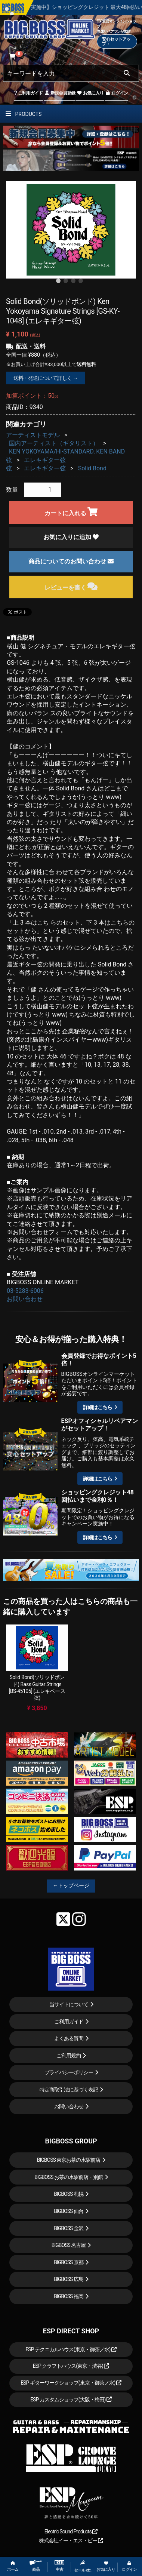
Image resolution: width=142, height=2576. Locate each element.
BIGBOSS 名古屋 (69, 2245)
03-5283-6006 (25, 1290)
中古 (59, 2566)
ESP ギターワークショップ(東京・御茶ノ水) (71, 2383)
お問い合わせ (25, 1299)
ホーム (12, 2566)
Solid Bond (92, 468)
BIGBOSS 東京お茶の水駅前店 (69, 2160)
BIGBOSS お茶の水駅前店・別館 (68, 2177)
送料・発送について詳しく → (45, 378)
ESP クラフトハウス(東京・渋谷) (71, 2366)
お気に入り (90, 93)
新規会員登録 (59, 93)
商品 (36, 2566)
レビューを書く (71, 586)
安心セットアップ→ (116, 41)
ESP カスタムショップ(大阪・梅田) (71, 2400)
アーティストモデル (33, 435)
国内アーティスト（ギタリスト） (54, 443)
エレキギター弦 (45, 460)
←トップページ (71, 1885)
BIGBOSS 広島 (68, 2279)
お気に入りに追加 (71, 537)
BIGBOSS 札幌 (68, 2194)
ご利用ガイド (28, 93)
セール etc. (82, 2566)
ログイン (116, 93)
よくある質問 (68, 2038)
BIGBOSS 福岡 (68, 2296)
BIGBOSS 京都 (68, 2262)
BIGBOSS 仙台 (68, 2211)
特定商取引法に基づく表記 (69, 2090)
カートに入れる (71, 512)
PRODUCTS (23, 114)
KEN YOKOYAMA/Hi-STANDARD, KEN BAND (67, 451)
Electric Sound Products (71, 2531)
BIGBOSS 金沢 (68, 2228)
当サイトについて (68, 2004)
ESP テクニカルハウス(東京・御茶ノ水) (71, 2349)
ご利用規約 (68, 2056)
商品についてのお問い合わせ (71, 561)
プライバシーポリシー (68, 2072)
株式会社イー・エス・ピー (71, 2540)
